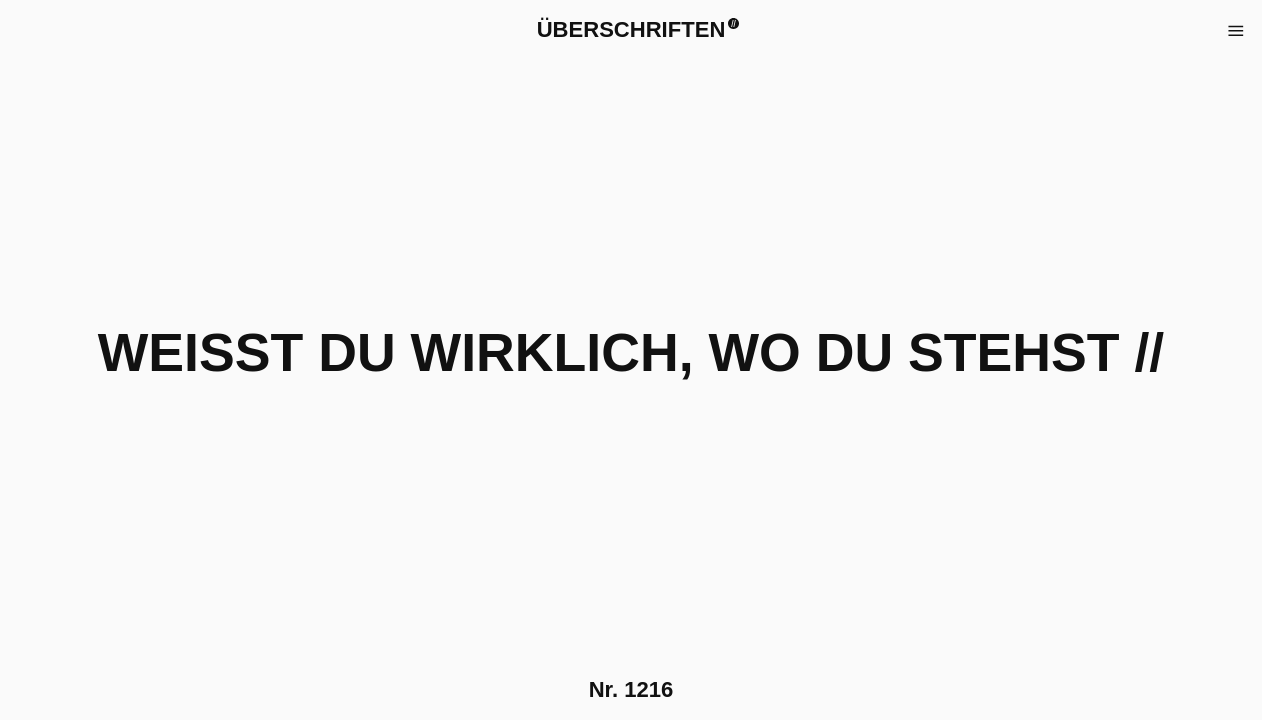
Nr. (631, 689)
